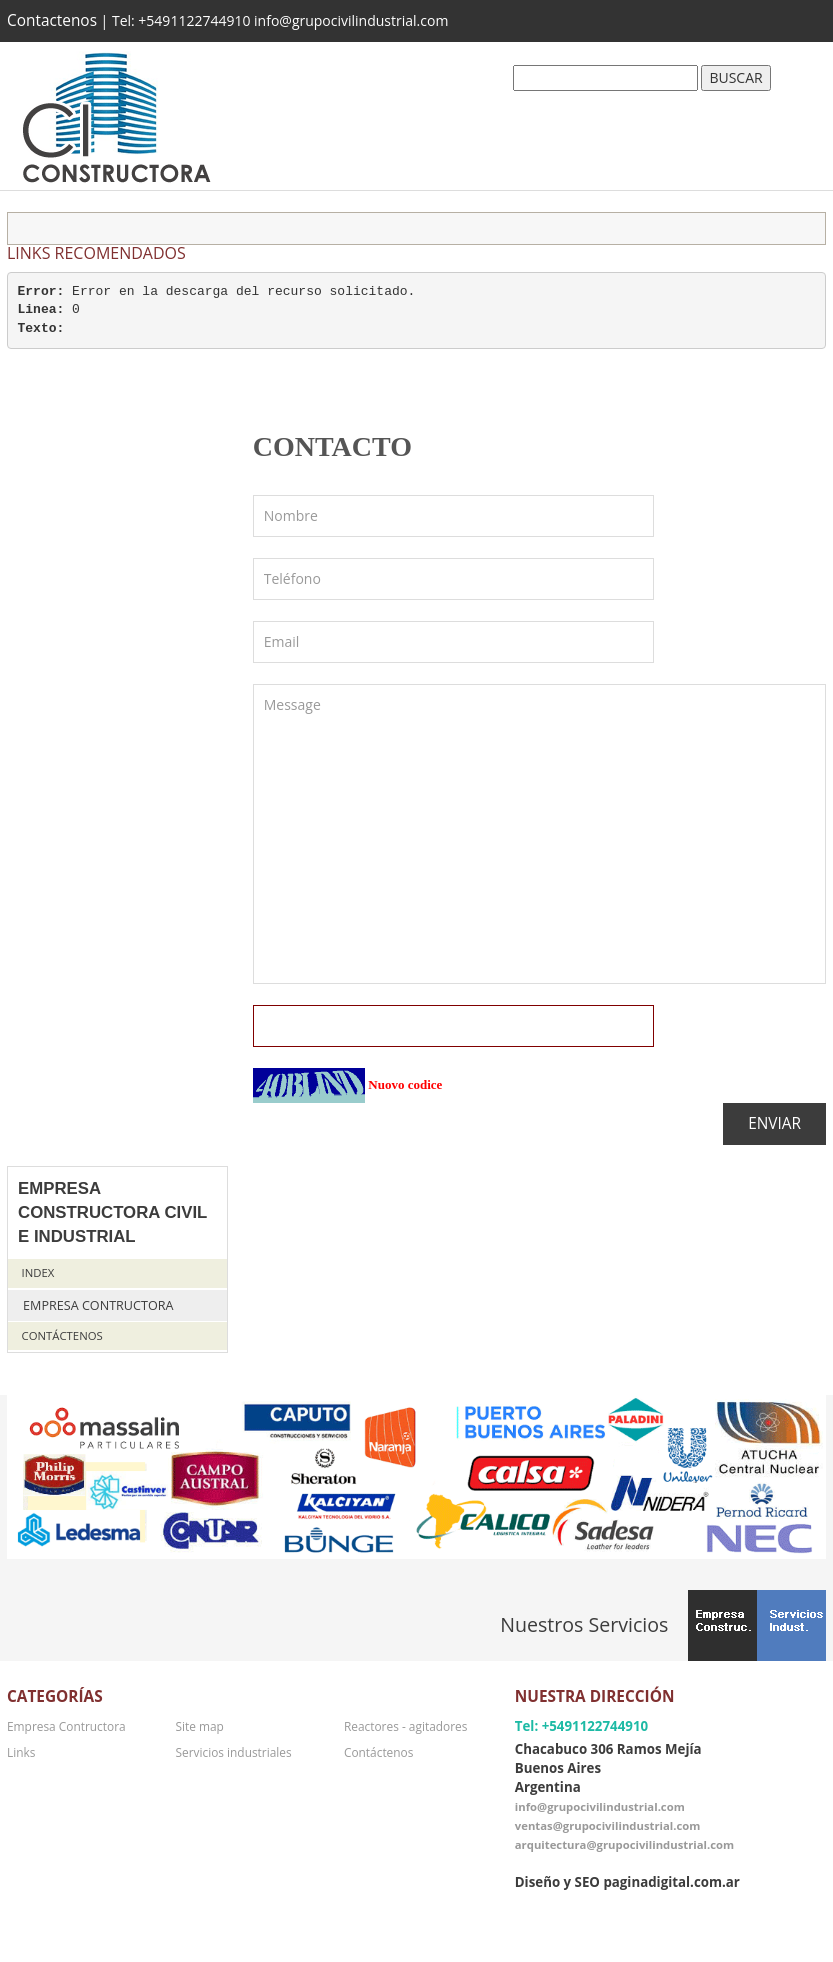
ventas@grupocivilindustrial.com (608, 1825)
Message (539, 834)
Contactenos (52, 20)
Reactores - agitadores (405, 1726)
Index (38, 1272)
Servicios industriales (233, 1752)
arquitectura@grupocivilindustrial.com (624, 1844)
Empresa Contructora (98, 1305)
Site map (199, 1726)
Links (21, 1752)
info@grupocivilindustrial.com (600, 1806)
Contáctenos (62, 1335)
